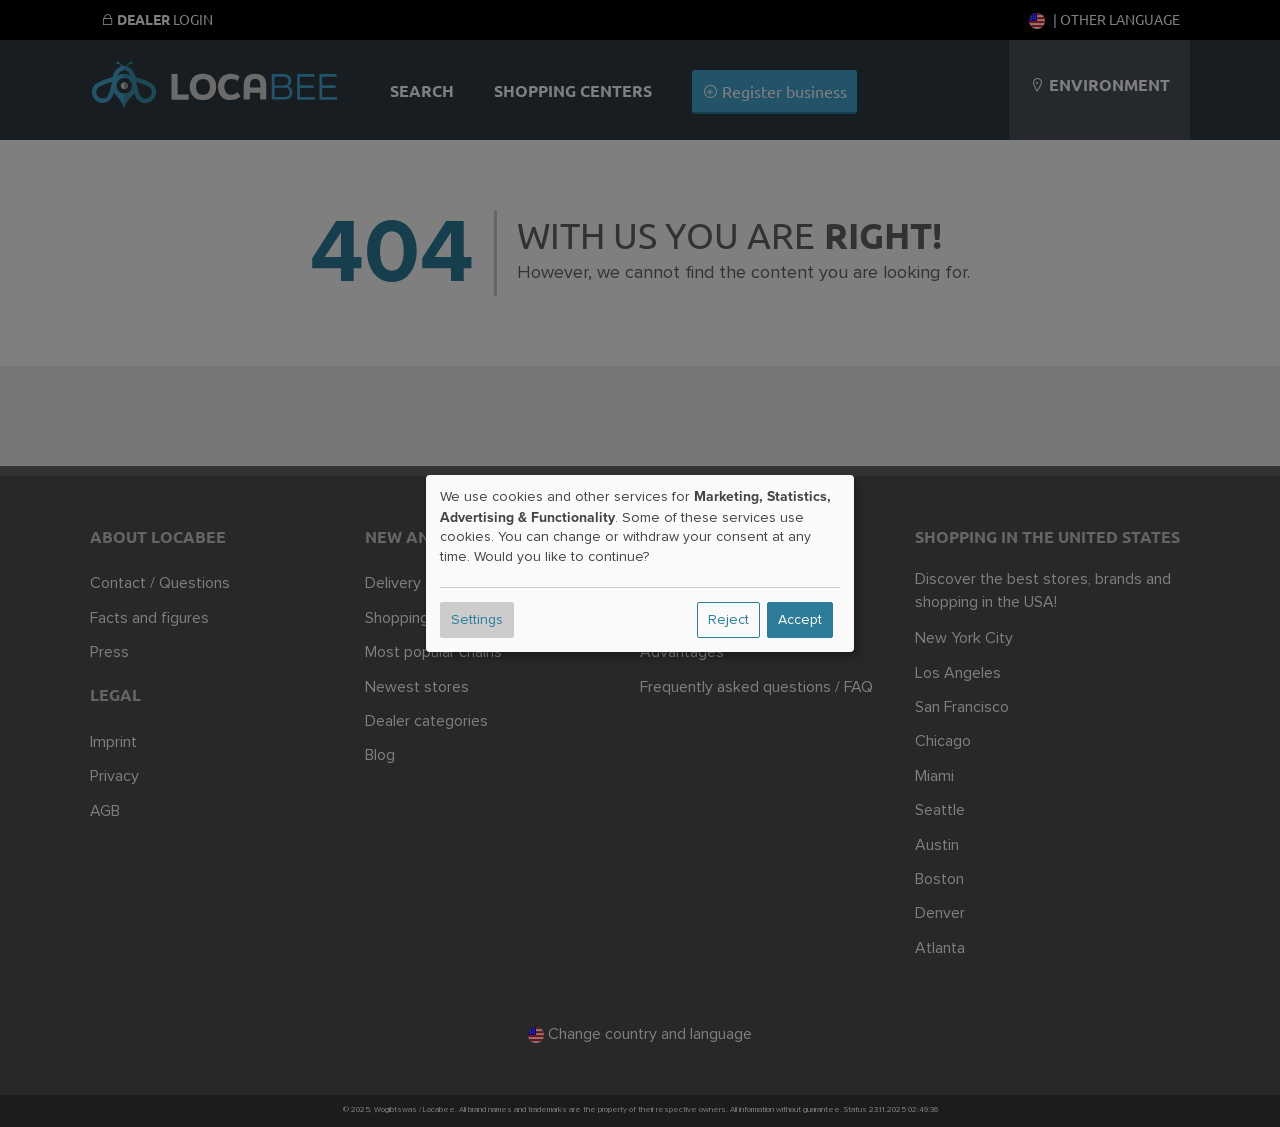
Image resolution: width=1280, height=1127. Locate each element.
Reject (728, 620)
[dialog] (640, 564)
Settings (477, 620)
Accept (800, 620)
